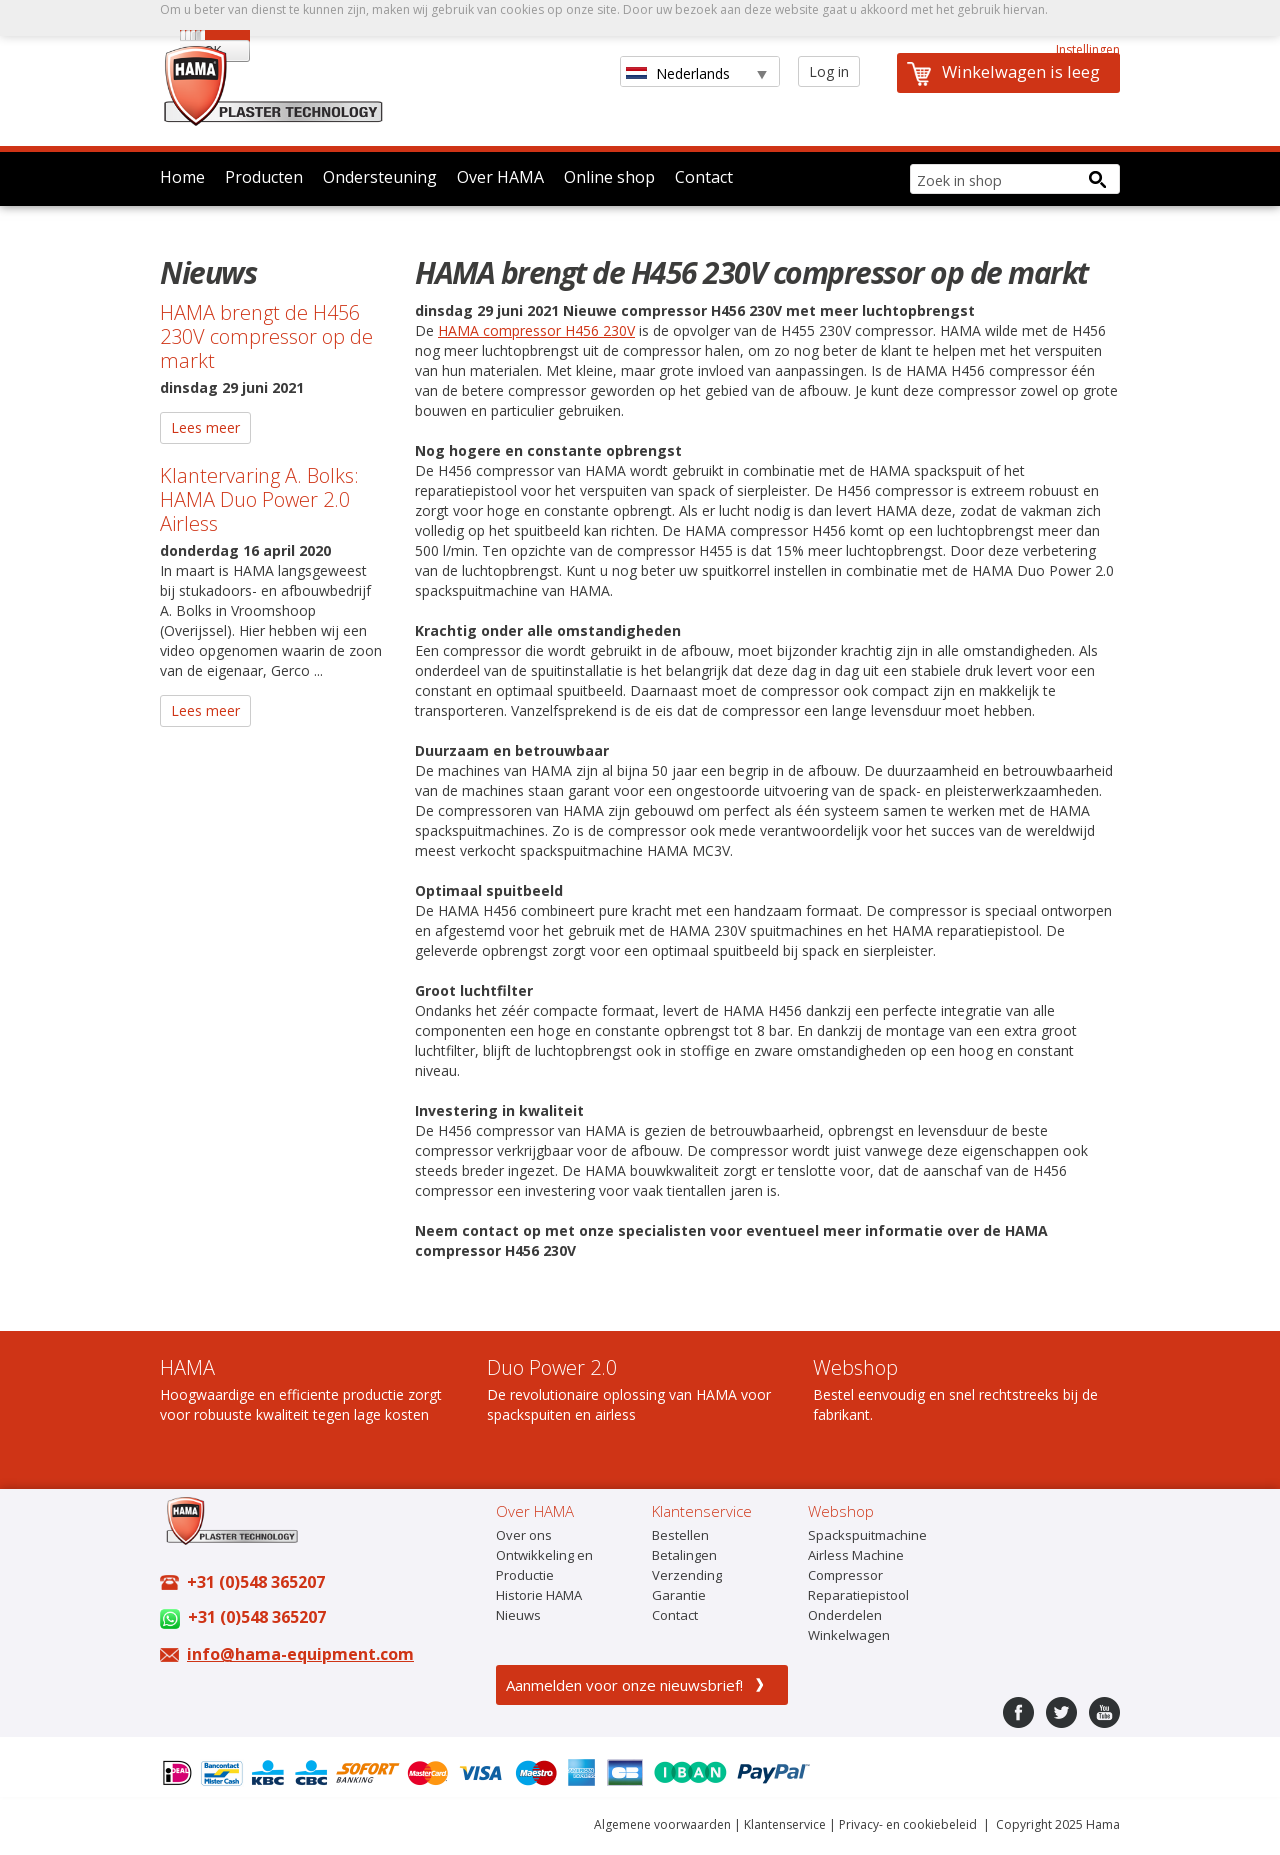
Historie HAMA (539, 1595)
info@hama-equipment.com (300, 1654)
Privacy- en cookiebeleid (908, 1824)
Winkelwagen (849, 1635)
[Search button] (1097, 179)
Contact (704, 177)
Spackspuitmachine (867, 1535)
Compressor (845, 1575)
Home (182, 177)
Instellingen (1088, 49)
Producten (264, 177)
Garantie (679, 1595)
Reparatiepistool (858, 1595)
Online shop (609, 177)
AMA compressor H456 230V (541, 330)
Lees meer (205, 427)
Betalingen (684, 1555)
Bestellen (680, 1535)
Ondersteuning (380, 177)
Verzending (687, 1575)
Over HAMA (500, 177)
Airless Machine (856, 1555)
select (756, 74)
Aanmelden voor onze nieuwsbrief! (624, 1685)
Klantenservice (785, 1824)
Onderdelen (845, 1615)
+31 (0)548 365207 (256, 1582)
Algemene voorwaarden (662, 1824)
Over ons (524, 1535)
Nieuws (518, 1615)
